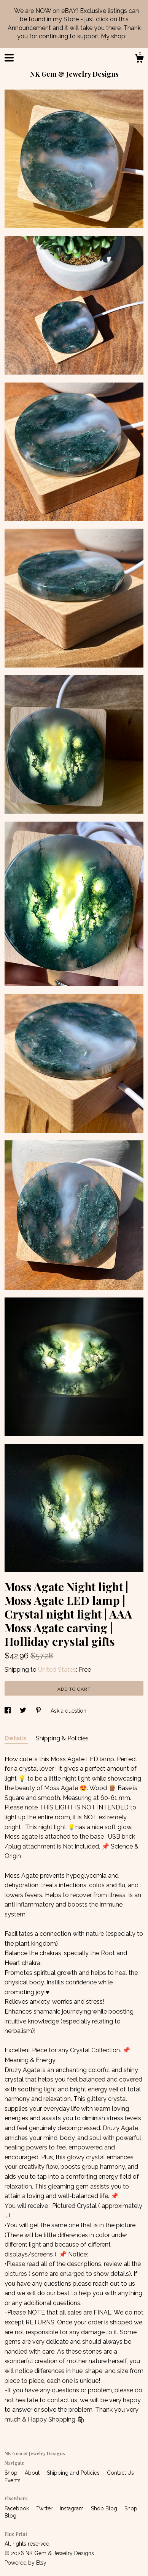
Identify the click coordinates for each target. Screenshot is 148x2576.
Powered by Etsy (25, 2563)
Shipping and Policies (74, 2473)
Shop (12, 2473)
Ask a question (68, 1711)
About (33, 2473)
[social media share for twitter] (24, 1711)
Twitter (45, 2508)
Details (16, 1738)
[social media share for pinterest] (39, 1711)
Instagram (72, 2508)
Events (13, 2480)
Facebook (17, 2508)
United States (57, 1669)
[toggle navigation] (9, 57)
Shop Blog (105, 2508)
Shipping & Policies (62, 1738)
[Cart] (139, 59)
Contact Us (120, 2473)
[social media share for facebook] (8, 1711)
